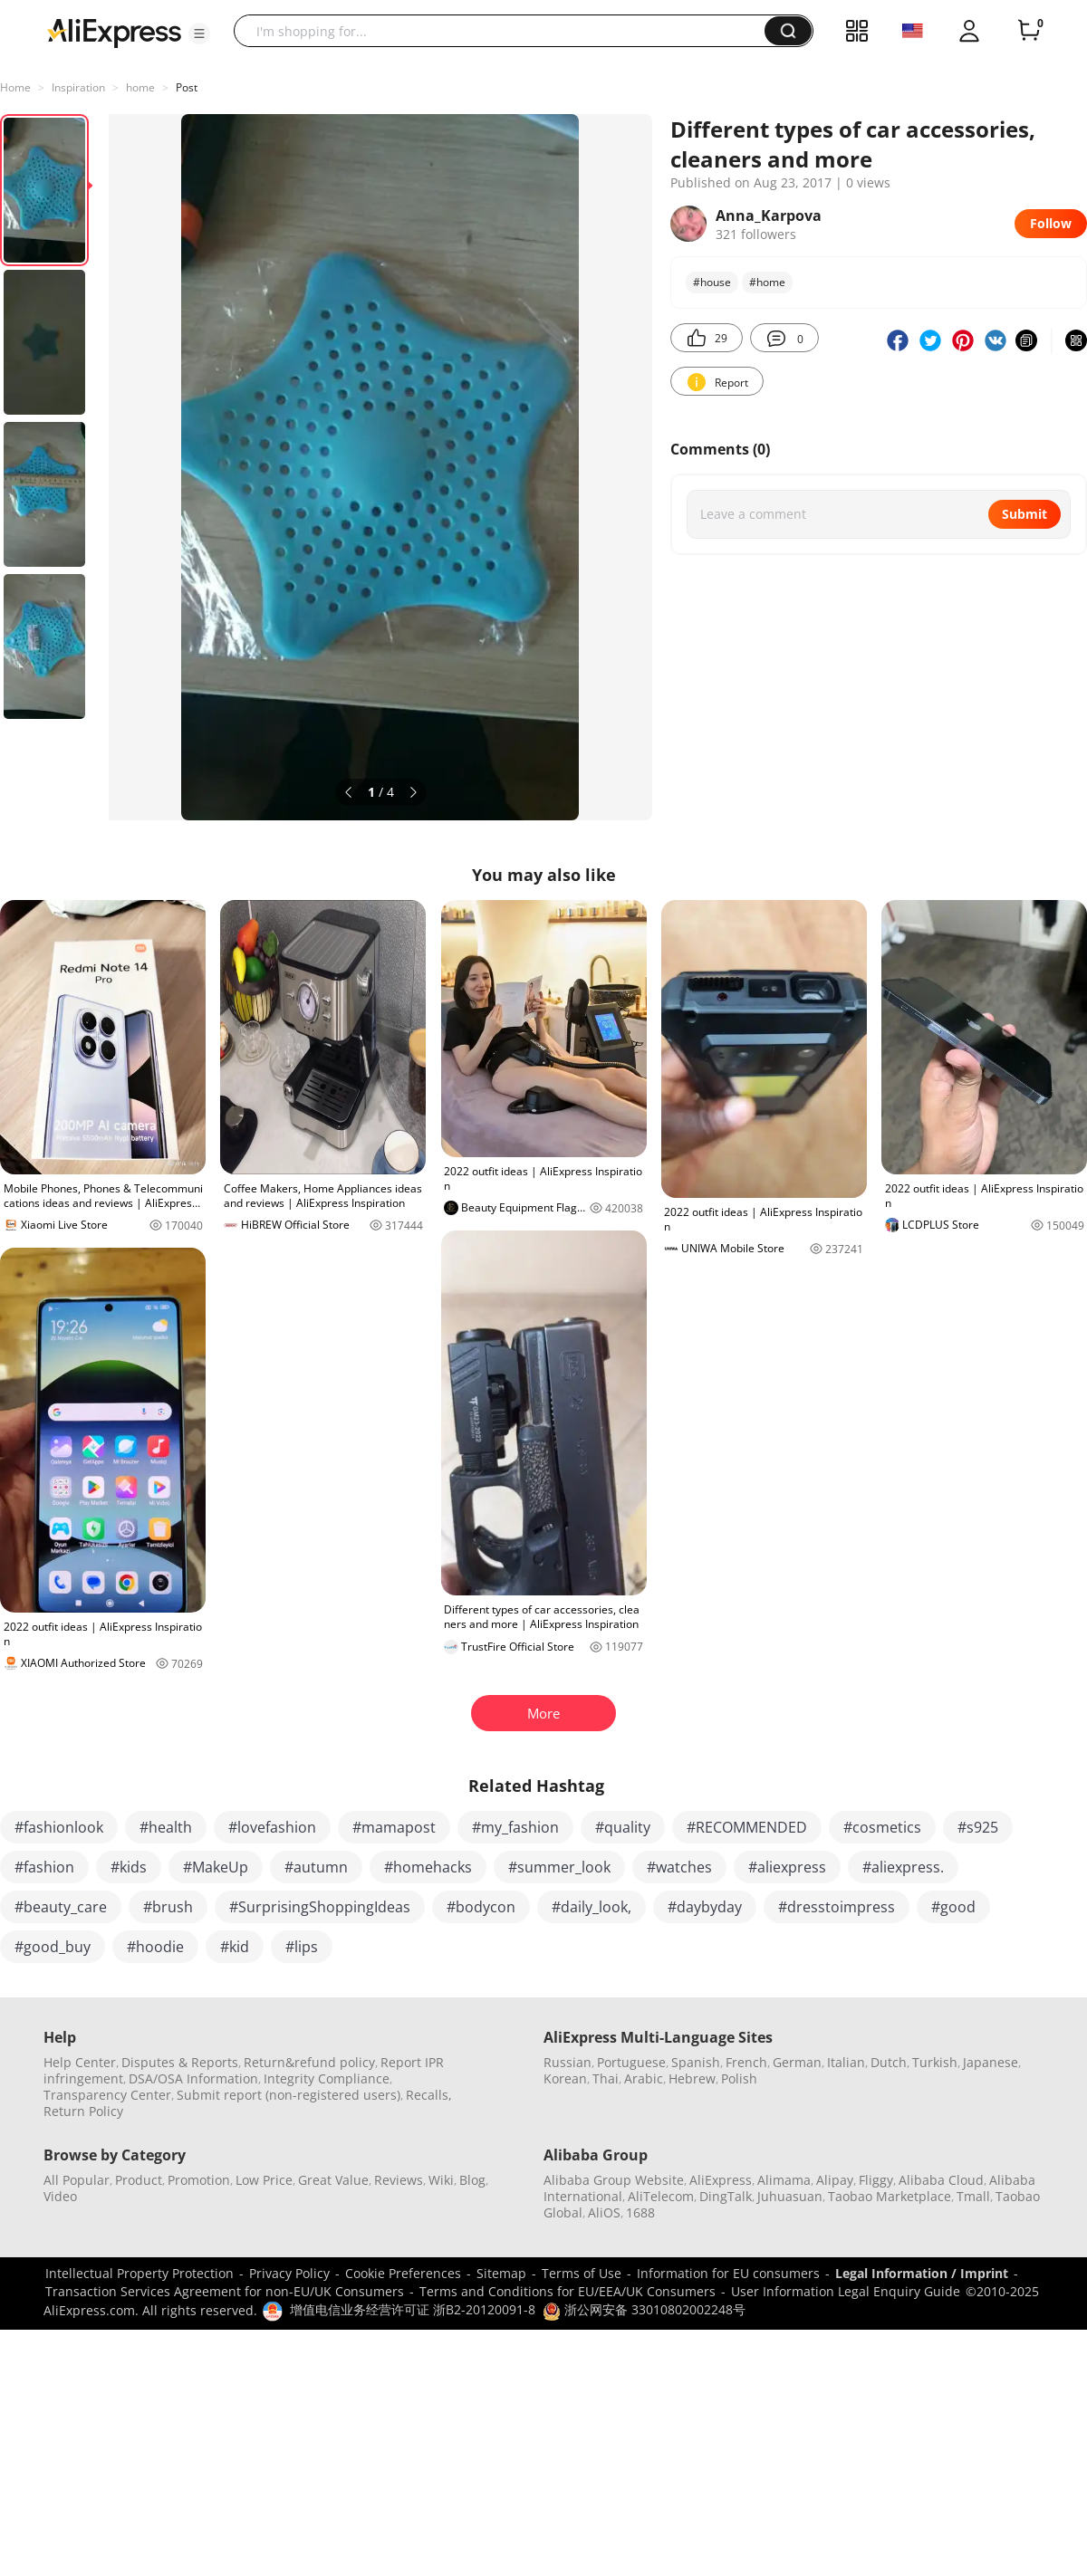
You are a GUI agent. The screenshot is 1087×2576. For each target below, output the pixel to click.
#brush (168, 1907)
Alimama (784, 2179)
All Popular (76, 2179)
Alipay (834, 2179)
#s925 (977, 1827)
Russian (568, 2062)
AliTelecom (661, 2196)
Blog (472, 2179)
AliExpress (720, 2179)
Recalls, (429, 2094)
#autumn (316, 1867)
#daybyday (705, 1907)
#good (953, 1907)
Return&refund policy (309, 2062)
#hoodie (155, 1947)
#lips (301, 1947)
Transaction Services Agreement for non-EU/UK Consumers (224, 2291)
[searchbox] (506, 30)
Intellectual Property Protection (139, 2273)
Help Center (79, 2062)
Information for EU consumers (728, 2273)
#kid (234, 1947)
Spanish (695, 2062)
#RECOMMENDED (747, 1827)
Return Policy (83, 2111)
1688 (640, 2212)
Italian (846, 2062)
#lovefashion (272, 1827)
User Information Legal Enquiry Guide (845, 2291)
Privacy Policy (289, 2273)
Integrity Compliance (327, 2078)
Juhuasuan (789, 2196)
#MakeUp (215, 1867)
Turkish (934, 2062)
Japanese (990, 2062)
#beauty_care (60, 1907)
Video (60, 2196)
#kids (129, 1867)
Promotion (199, 2179)
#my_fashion (515, 1827)
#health (165, 1827)
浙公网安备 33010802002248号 (644, 2309)
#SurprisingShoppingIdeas (319, 1907)
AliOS (604, 2212)
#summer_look (559, 1867)
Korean (565, 2078)
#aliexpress (787, 1867)
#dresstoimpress (836, 1907)
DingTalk (725, 2196)
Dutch (889, 2062)
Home (15, 87)
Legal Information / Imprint (921, 2273)
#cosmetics (882, 1827)
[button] (199, 33)
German (797, 2062)
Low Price (264, 2179)
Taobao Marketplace (889, 2196)
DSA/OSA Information (193, 2078)
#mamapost (394, 1827)
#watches (679, 1867)
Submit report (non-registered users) (288, 2094)
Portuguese (631, 2062)
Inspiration (78, 87)
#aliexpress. (903, 1867)
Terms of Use (581, 2273)
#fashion (44, 1867)
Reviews (398, 2179)
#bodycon (481, 1907)
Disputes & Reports (179, 2062)
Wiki (441, 2179)
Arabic (643, 2078)
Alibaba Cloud (941, 2179)
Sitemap (501, 2273)
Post (186, 87)
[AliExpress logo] (114, 32)
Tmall (973, 2196)
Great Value (333, 2179)
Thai (605, 2078)
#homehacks (428, 1867)
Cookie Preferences (403, 2273)
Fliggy (876, 2179)
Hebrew (692, 2078)
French (746, 2062)
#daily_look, (591, 1907)
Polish (739, 2078)
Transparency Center (107, 2094)
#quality (622, 1827)
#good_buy (52, 1947)
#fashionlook (58, 1827)
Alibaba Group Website (614, 2179)
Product (138, 2179)
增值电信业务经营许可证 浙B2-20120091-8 (412, 2309)
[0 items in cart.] (1029, 30)
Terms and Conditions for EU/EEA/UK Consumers (567, 2291)
